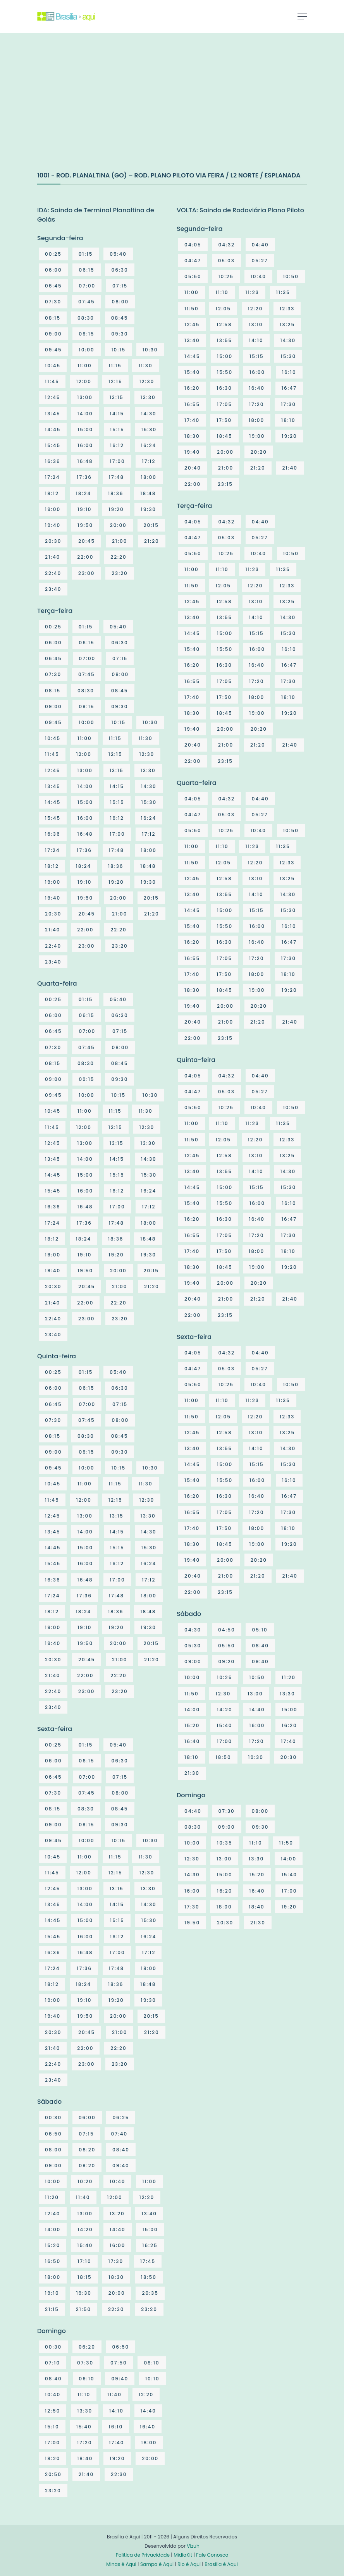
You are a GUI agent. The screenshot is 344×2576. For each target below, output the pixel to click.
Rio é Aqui (189, 2564)
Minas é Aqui (121, 2564)
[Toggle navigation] (302, 16)
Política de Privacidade (143, 2555)
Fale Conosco (212, 2555)
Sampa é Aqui (157, 2564)
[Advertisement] (95, 110)
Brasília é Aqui (221, 2564)
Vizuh (193, 2546)
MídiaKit (183, 2555)
